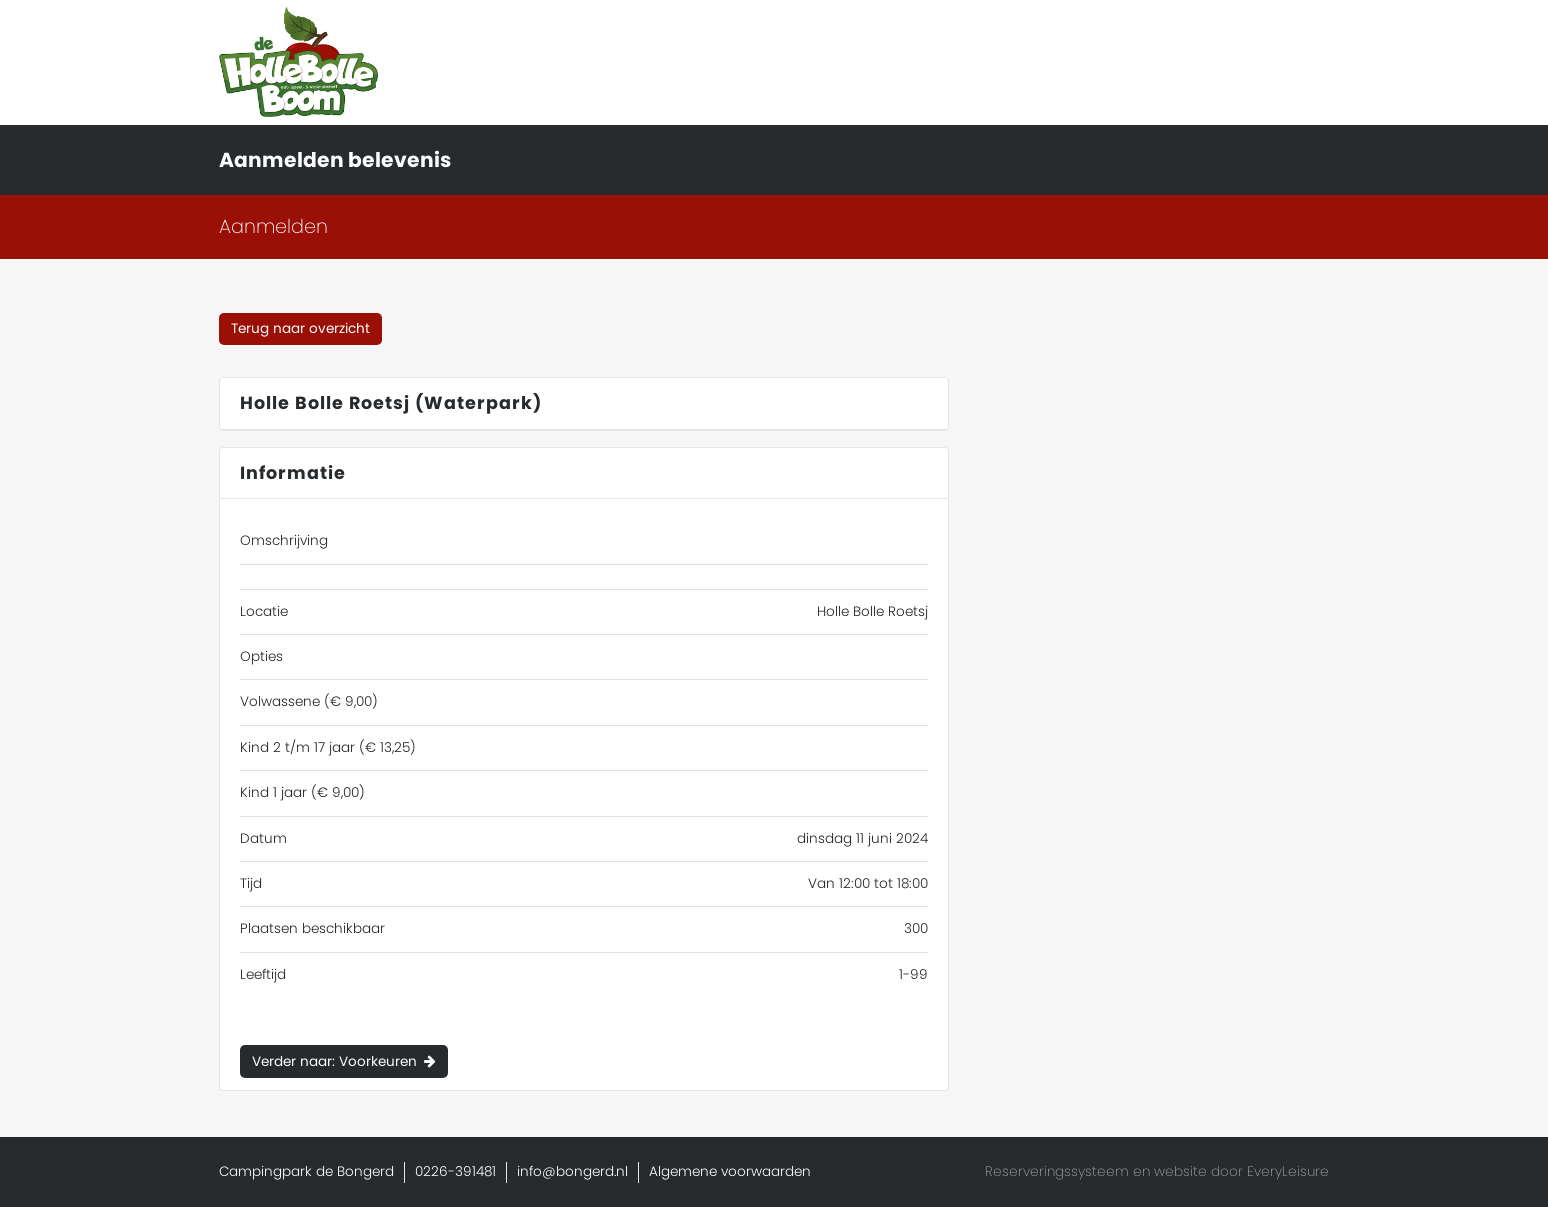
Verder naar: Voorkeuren (334, 1061)
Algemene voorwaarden (730, 1171)
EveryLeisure (1288, 1171)
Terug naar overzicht (300, 328)
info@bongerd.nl (572, 1171)
